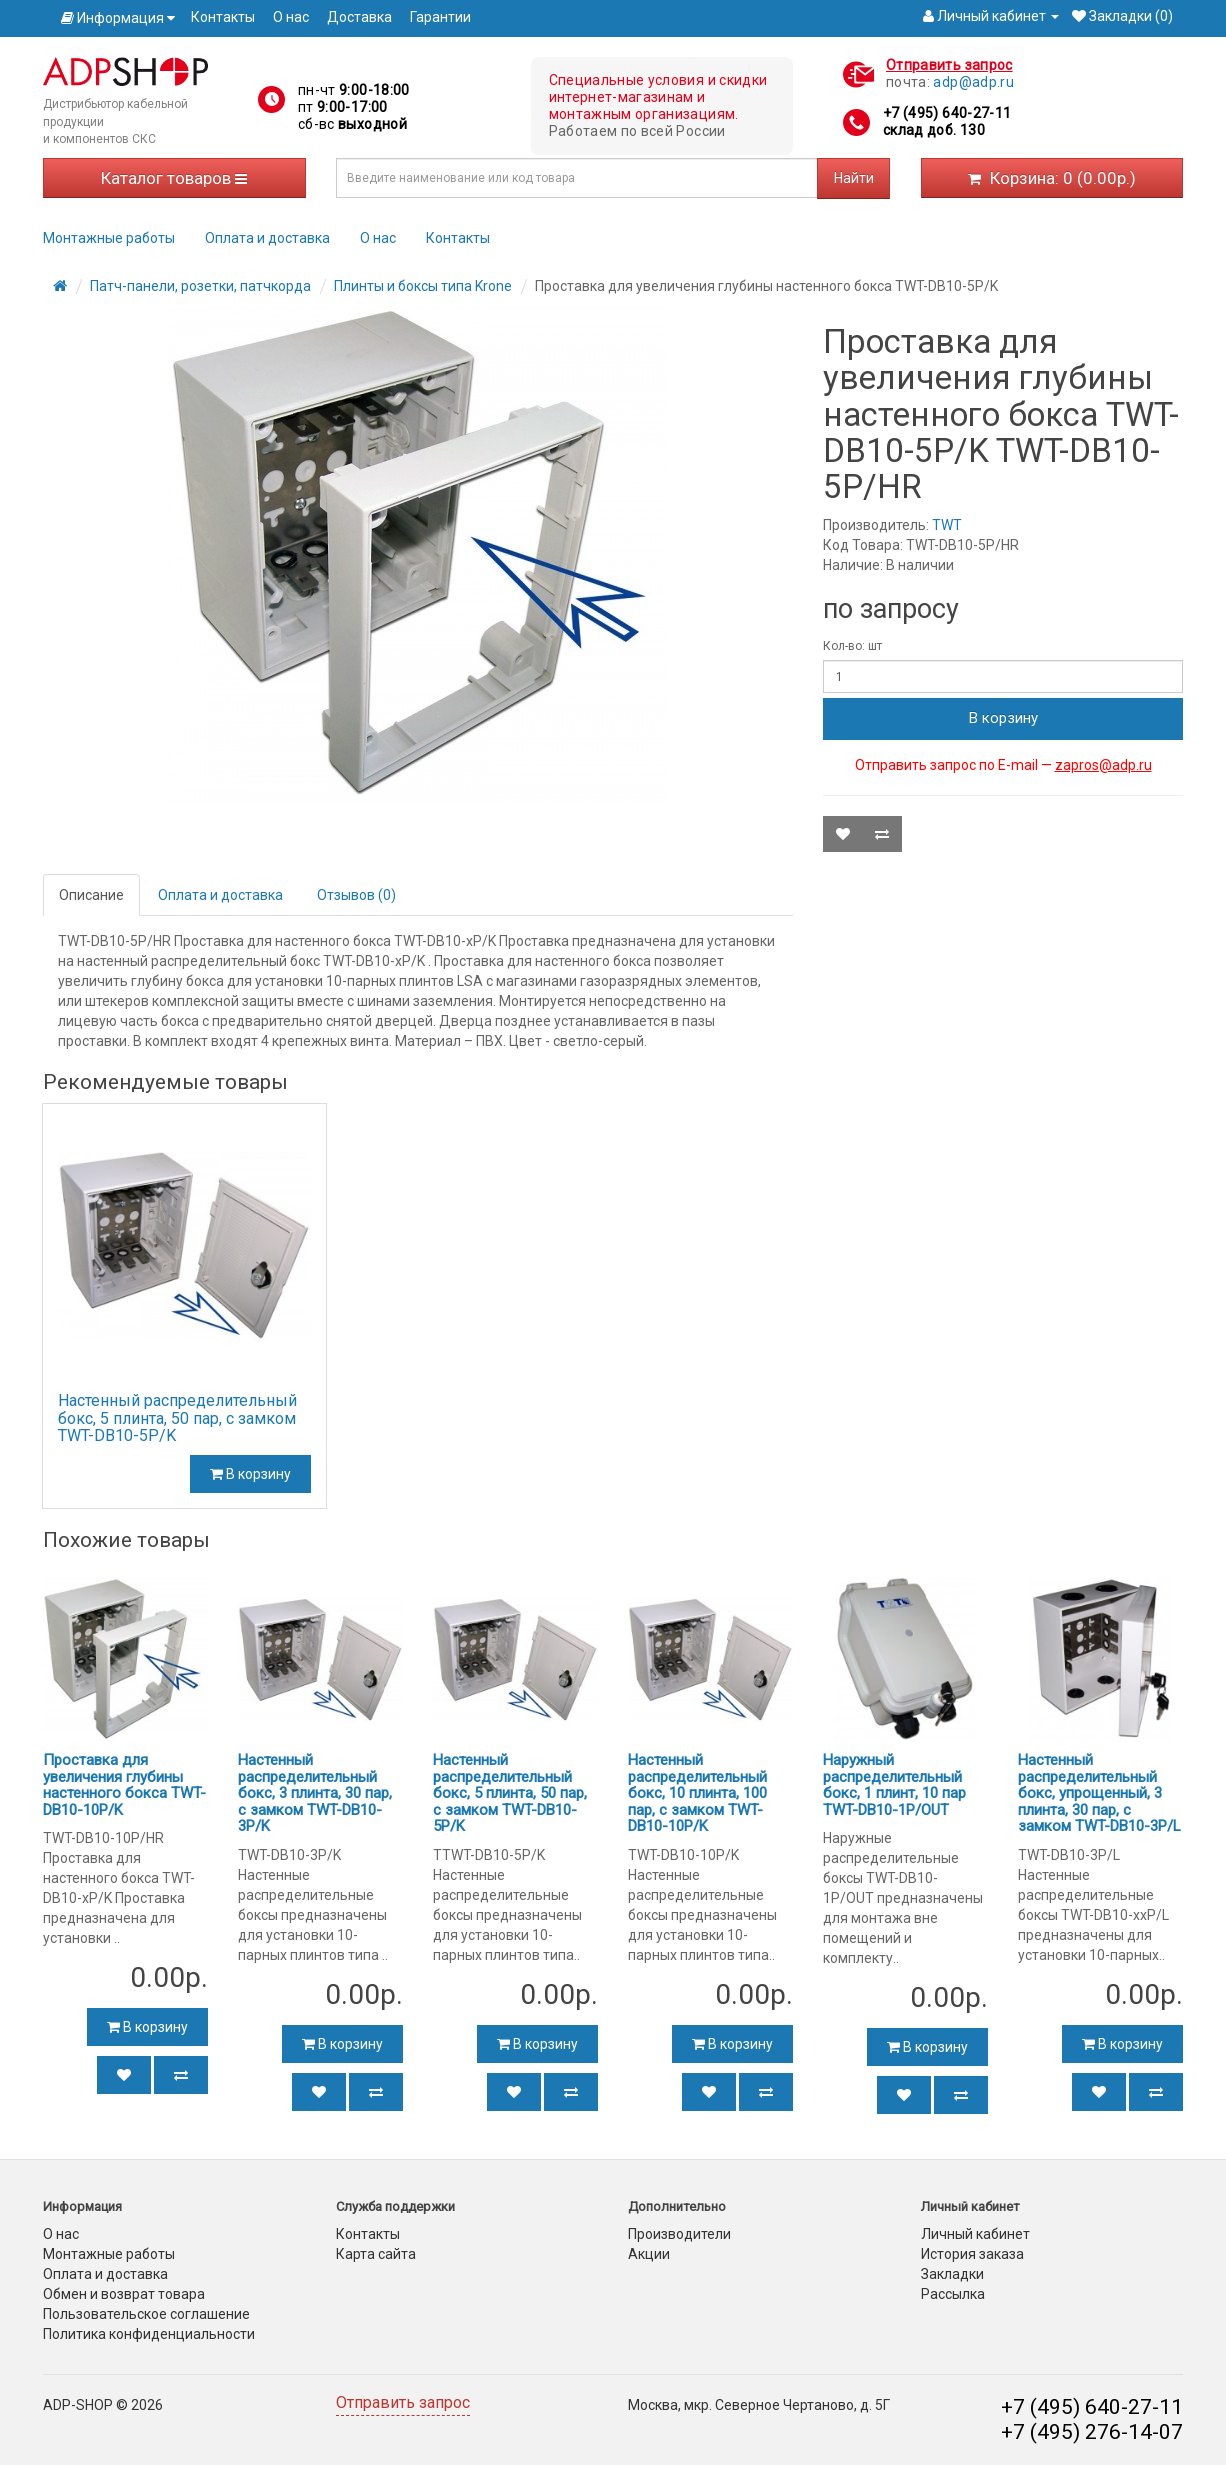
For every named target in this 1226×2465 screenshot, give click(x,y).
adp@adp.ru (973, 82)
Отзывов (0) (356, 895)
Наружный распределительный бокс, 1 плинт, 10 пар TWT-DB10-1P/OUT (894, 1785)
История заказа (972, 2254)
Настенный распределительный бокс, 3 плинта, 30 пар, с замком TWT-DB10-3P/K (315, 1793)
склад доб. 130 (934, 130)
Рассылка (953, 2294)
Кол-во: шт (852, 646)
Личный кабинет (975, 2234)
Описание (91, 895)
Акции (649, 2254)
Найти (854, 178)
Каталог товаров (174, 178)
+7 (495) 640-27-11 (947, 113)
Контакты (223, 17)
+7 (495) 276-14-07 (1092, 2432)
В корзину (1003, 718)
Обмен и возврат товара (124, 2294)
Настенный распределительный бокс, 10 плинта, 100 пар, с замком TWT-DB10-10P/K (697, 1793)
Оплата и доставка (267, 238)
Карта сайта (376, 2254)
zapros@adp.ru (1103, 765)
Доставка (359, 17)
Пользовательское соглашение (146, 2314)
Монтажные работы (109, 238)
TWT (947, 525)
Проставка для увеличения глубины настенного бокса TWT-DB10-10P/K (124, 1785)
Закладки (952, 2274)
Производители (679, 2234)
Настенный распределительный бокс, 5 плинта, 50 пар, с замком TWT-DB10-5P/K (177, 1418)
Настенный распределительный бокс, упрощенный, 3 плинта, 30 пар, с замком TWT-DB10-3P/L (1099, 1793)
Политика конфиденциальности (149, 2334)
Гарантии (440, 17)
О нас (291, 17)
